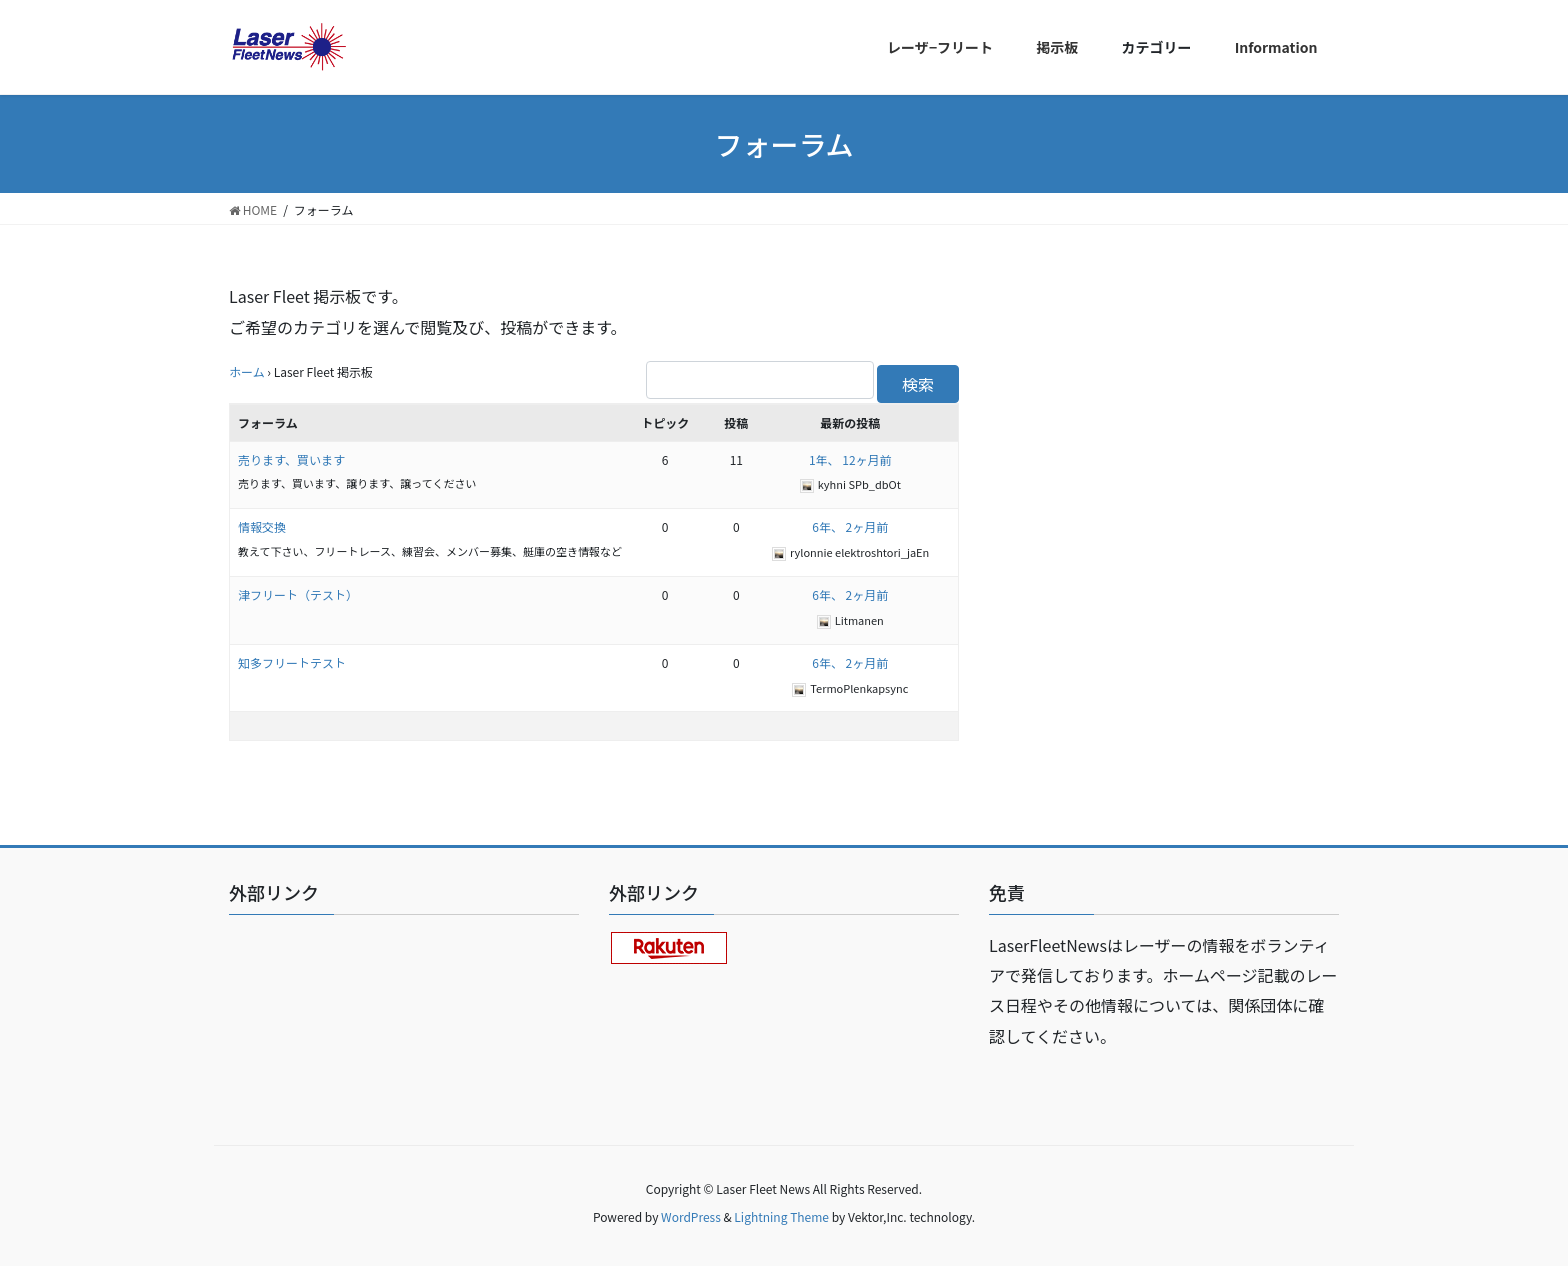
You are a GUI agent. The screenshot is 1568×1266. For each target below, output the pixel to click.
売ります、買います (291, 459)
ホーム (247, 371)
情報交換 (262, 526)
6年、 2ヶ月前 (850, 526)
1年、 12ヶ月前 (850, 459)
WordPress (691, 1216)
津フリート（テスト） (298, 594)
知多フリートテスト (292, 662)
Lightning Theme (781, 1216)
